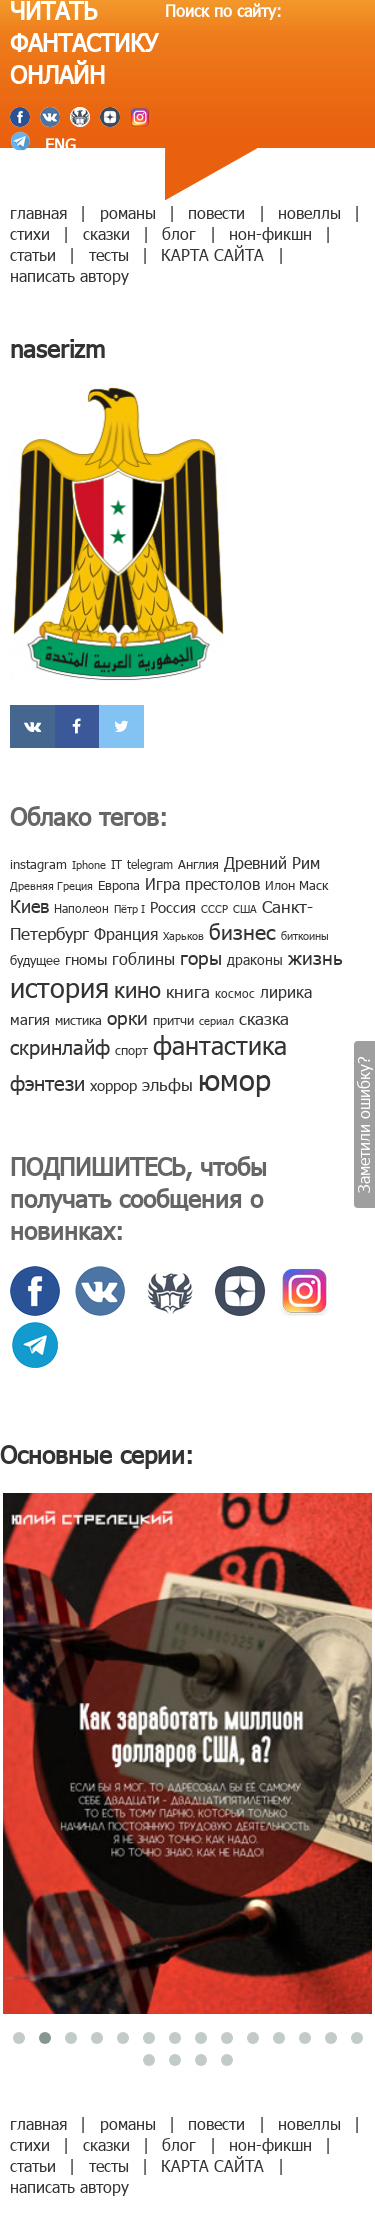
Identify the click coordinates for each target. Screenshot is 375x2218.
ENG (58, 144)
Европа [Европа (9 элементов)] (119, 885)
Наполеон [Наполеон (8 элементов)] (81, 908)
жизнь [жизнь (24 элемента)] (315, 956)
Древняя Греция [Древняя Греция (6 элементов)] (51, 885)
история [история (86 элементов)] (59, 986)
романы (128, 212)
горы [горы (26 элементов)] (201, 956)
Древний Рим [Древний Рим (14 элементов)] (272, 862)
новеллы (309, 212)
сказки (106, 233)
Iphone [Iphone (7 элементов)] (89, 864)
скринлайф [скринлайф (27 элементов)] (60, 1046)
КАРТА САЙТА (212, 254)
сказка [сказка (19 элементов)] (264, 1018)
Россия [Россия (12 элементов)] (173, 907)
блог (179, 233)
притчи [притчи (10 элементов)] (173, 1020)
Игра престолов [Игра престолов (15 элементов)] (202, 883)
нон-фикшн (270, 233)
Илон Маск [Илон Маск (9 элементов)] (296, 885)
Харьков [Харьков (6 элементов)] (183, 935)
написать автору (69, 275)
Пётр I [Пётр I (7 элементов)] (129, 908)
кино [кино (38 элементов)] (137, 988)
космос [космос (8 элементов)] (235, 993)
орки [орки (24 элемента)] (127, 1016)
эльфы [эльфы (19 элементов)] (167, 1084)
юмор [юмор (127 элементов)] (234, 1079)
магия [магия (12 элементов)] (30, 1019)
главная (38, 212)
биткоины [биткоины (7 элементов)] (305, 935)
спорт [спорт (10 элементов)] (131, 1050)
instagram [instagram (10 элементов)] (38, 864)
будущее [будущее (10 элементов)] (35, 960)
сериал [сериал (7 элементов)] (216, 1020)
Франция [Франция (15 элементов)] (126, 933)
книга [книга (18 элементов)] (188, 991)
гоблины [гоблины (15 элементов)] (143, 958)
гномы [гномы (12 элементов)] (86, 959)
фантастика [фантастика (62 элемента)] (220, 1045)
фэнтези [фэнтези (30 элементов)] (47, 1082)
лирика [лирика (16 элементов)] (286, 991)
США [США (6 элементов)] (245, 908)
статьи (33, 254)
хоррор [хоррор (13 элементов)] (113, 1085)
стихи (30, 233)
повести (216, 212)
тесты (109, 254)
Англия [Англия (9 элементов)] (198, 864)
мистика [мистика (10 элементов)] (78, 1020)
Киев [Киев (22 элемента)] (29, 905)
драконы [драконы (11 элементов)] (255, 959)
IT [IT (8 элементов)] (116, 864)
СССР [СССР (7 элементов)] (214, 908)
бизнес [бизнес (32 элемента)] (242, 930)
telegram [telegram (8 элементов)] (150, 864)
